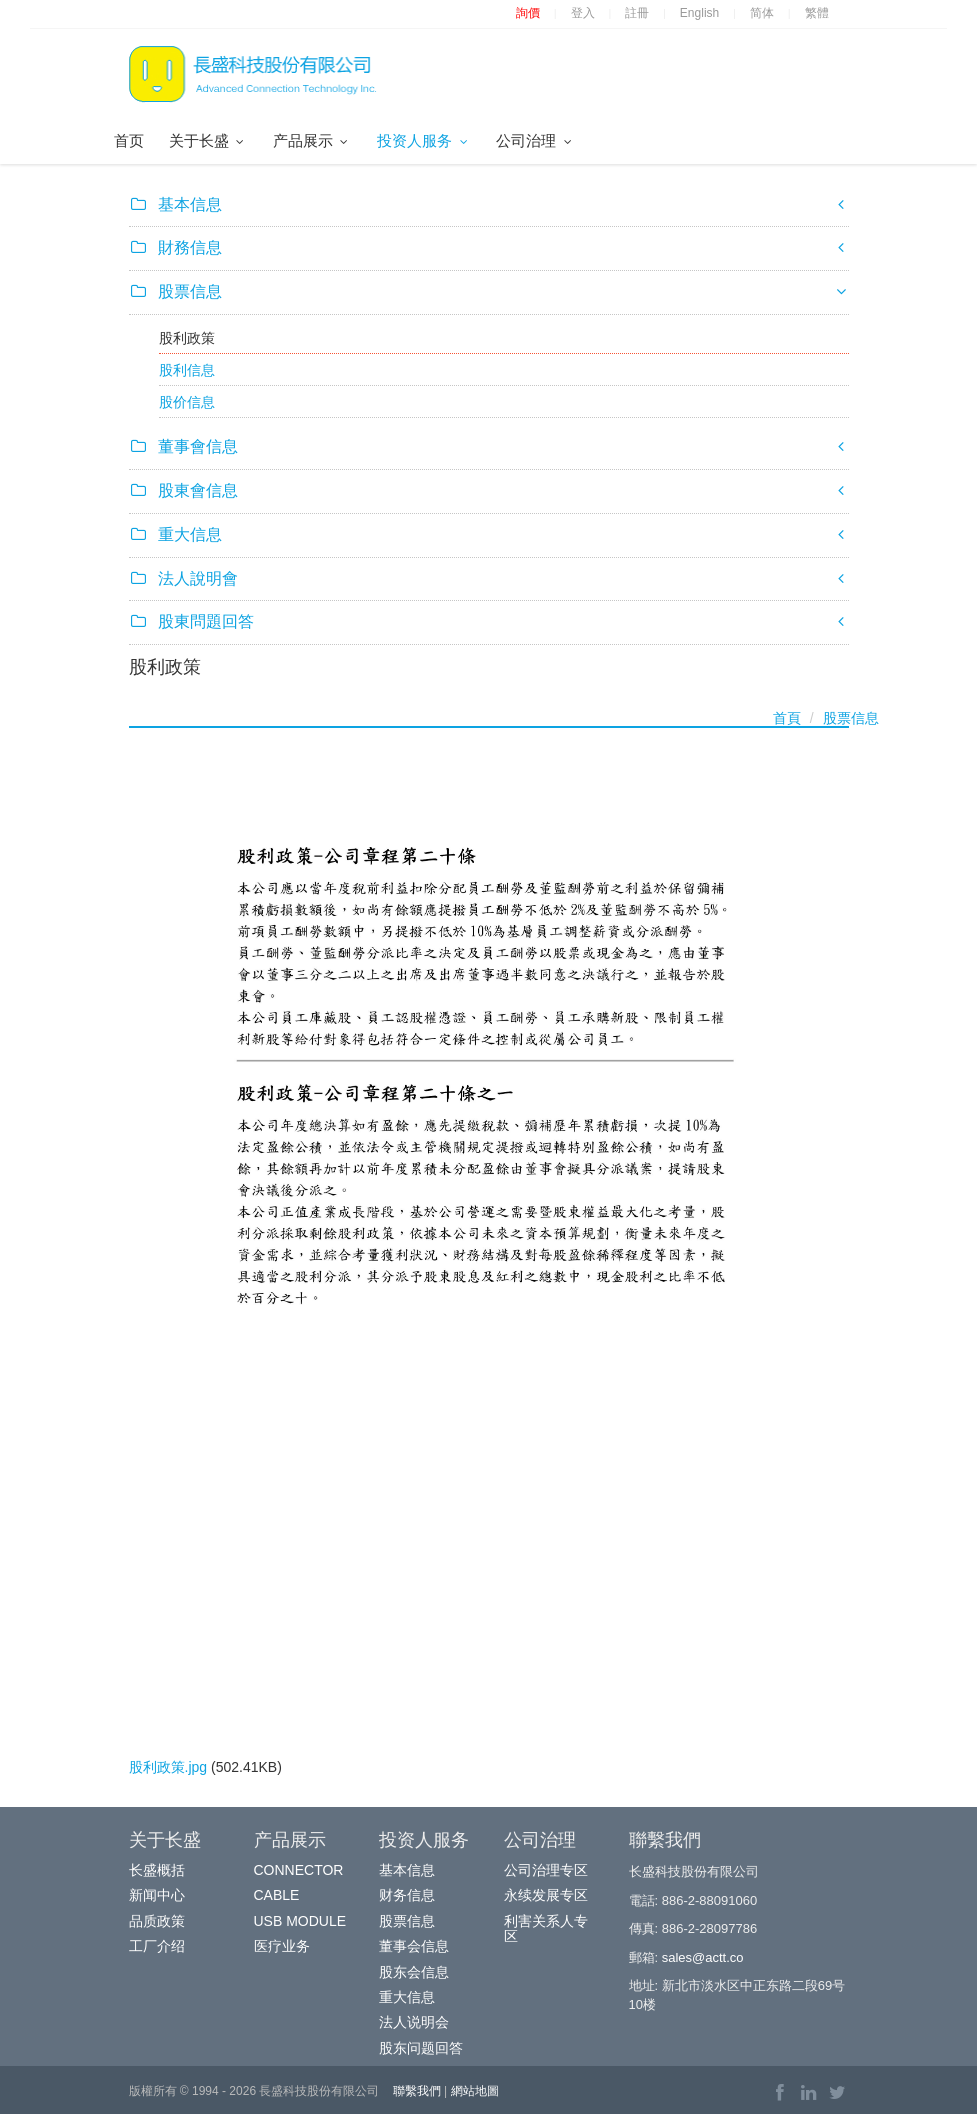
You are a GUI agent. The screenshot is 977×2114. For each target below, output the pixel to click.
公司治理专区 (546, 1870)
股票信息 (851, 718)
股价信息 (187, 402)
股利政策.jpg (168, 1767)
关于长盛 (208, 140)
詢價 (528, 13)
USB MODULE (300, 1921)
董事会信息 (414, 1946)
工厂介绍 (157, 1946)
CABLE (277, 1895)
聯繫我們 (417, 2091)
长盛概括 (157, 1870)
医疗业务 (282, 1946)
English (699, 13)
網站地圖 (475, 2091)
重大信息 (407, 1997)
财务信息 (407, 1895)
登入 (583, 13)
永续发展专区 (546, 1895)
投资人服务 (424, 140)
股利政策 (187, 338)
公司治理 (535, 140)
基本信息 (407, 1870)
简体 (762, 13)
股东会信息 (414, 1972)
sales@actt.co (703, 1957)
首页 (129, 140)
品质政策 (157, 1921)
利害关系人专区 (546, 1928)
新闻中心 (157, 1895)
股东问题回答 (421, 2048)
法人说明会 (414, 2022)
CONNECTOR (299, 1870)
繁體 (817, 13)
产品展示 (312, 140)
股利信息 (187, 370)
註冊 (637, 13)
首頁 (787, 718)
